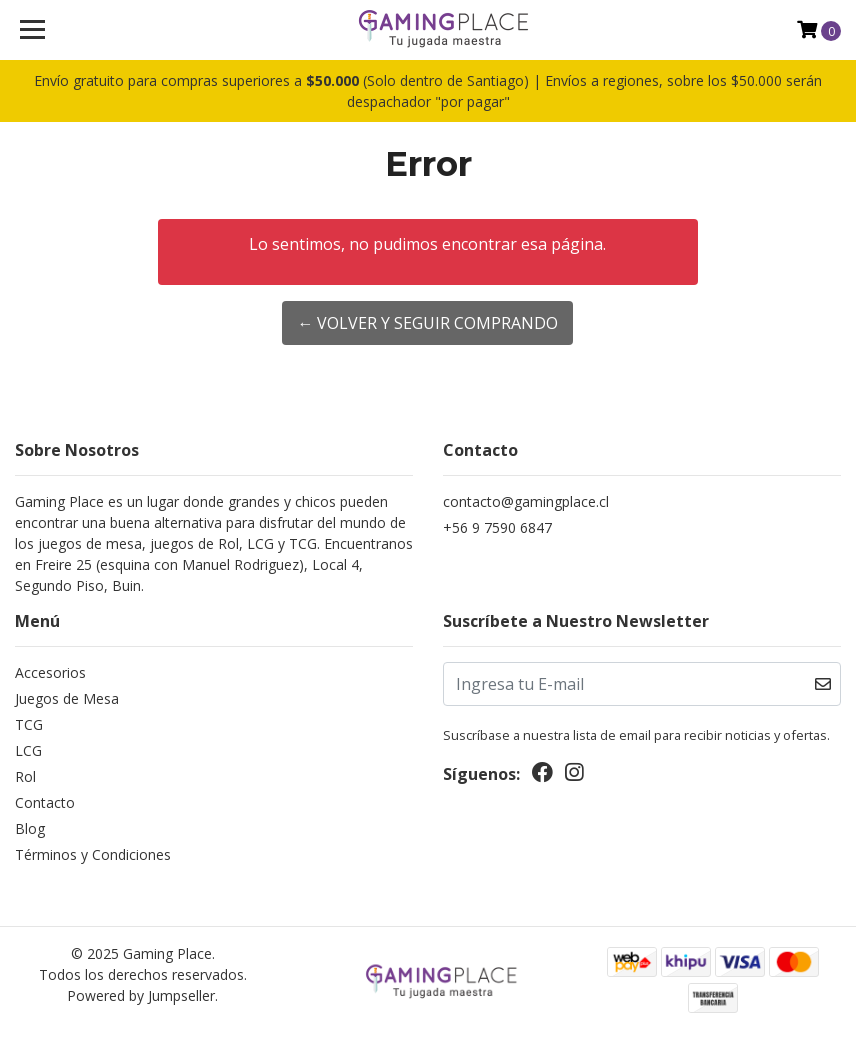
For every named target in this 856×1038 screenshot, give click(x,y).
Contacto (45, 802)
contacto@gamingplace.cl (526, 501)
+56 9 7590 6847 (497, 527)
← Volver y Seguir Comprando (427, 323)
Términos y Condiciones (93, 854)
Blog (30, 828)
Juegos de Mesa (67, 698)
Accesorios (50, 672)
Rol (25, 776)
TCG (29, 724)
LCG (28, 750)
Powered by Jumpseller (141, 995)
